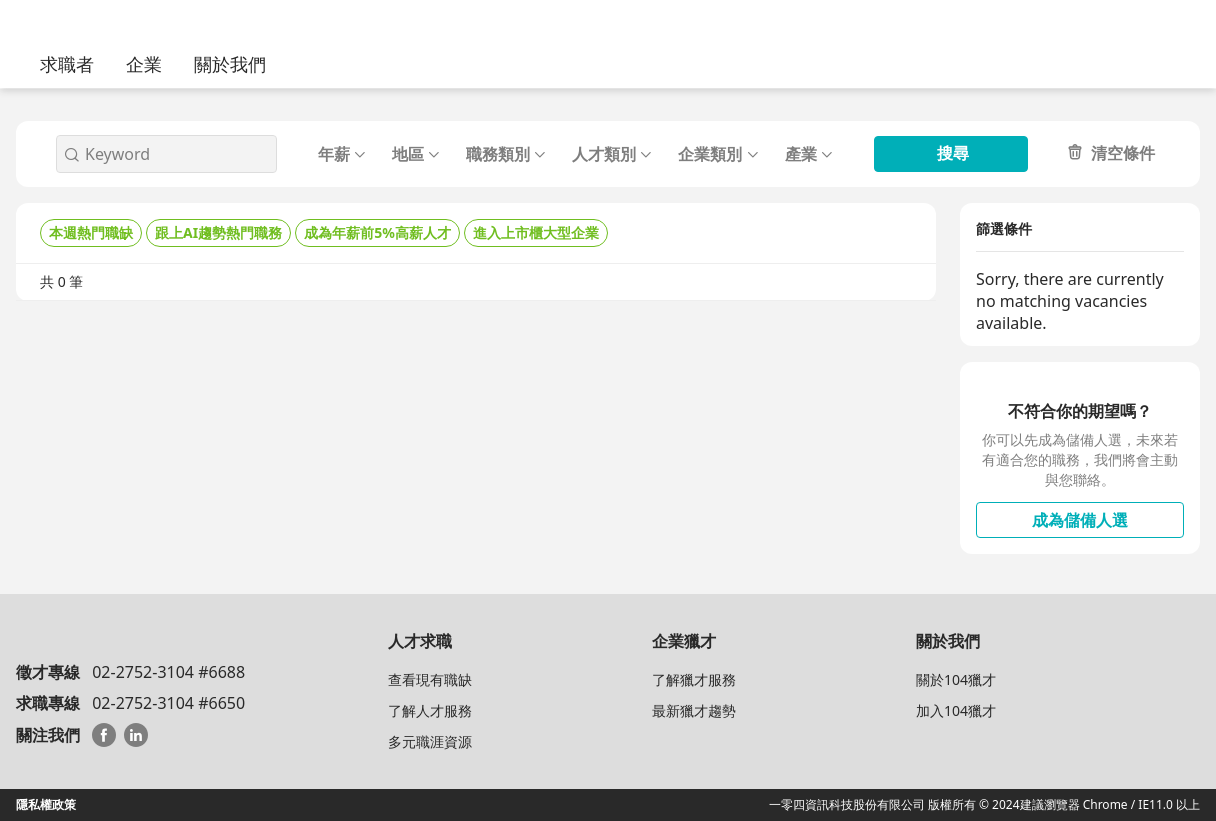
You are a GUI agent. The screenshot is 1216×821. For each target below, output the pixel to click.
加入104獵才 (956, 710)
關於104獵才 (956, 679)
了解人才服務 (430, 710)
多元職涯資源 (430, 741)
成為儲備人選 (1080, 520)
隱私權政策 (46, 804)
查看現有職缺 (430, 679)
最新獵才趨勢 (694, 710)
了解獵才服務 (694, 679)
